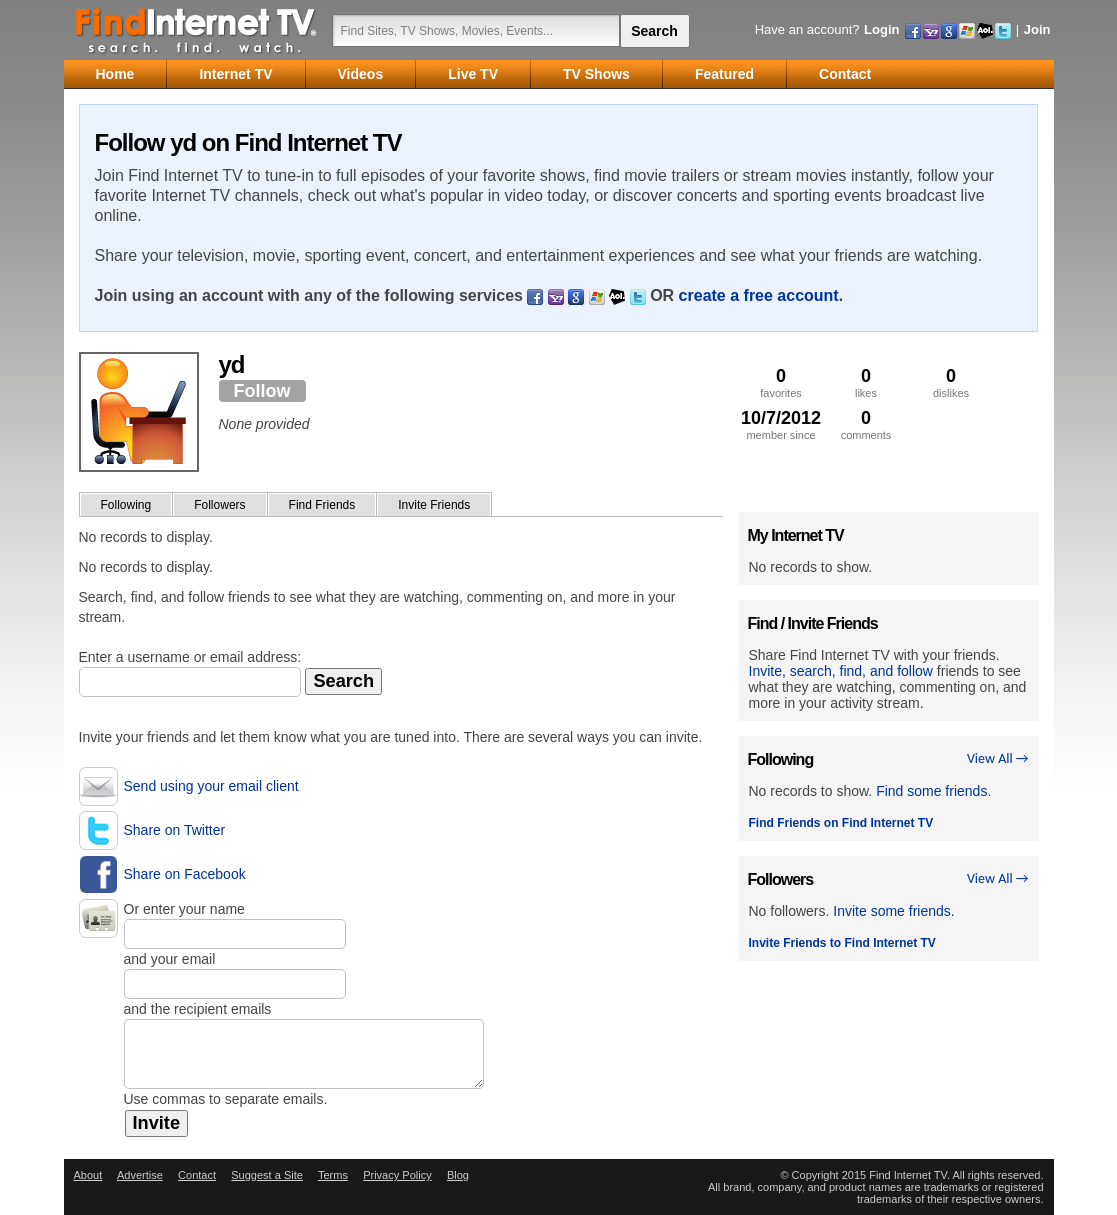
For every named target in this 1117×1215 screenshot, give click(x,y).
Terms (333, 1175)
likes (866, 382)
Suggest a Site (267, 1175)
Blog (458, 1175)
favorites (781, 382)
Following (126, 505)
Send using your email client (211, 786)
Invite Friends (434, 505)
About (88, 1175)
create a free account (759, 295)
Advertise (140, 1175)
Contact (197, 1175)
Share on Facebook (185, 874)
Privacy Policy (397, 1175)
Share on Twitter (175, 830)
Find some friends (931, 791)
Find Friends (322, 505)
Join (1037, 29)
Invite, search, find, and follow (841, 671)
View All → (998, 758)
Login (881, 29)
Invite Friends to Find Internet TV (842, 943)
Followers (219, 505)
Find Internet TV (197, 30)
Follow (262, 391)
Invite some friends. (893, 911)
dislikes (951, 382)
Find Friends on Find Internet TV (841, 823)
